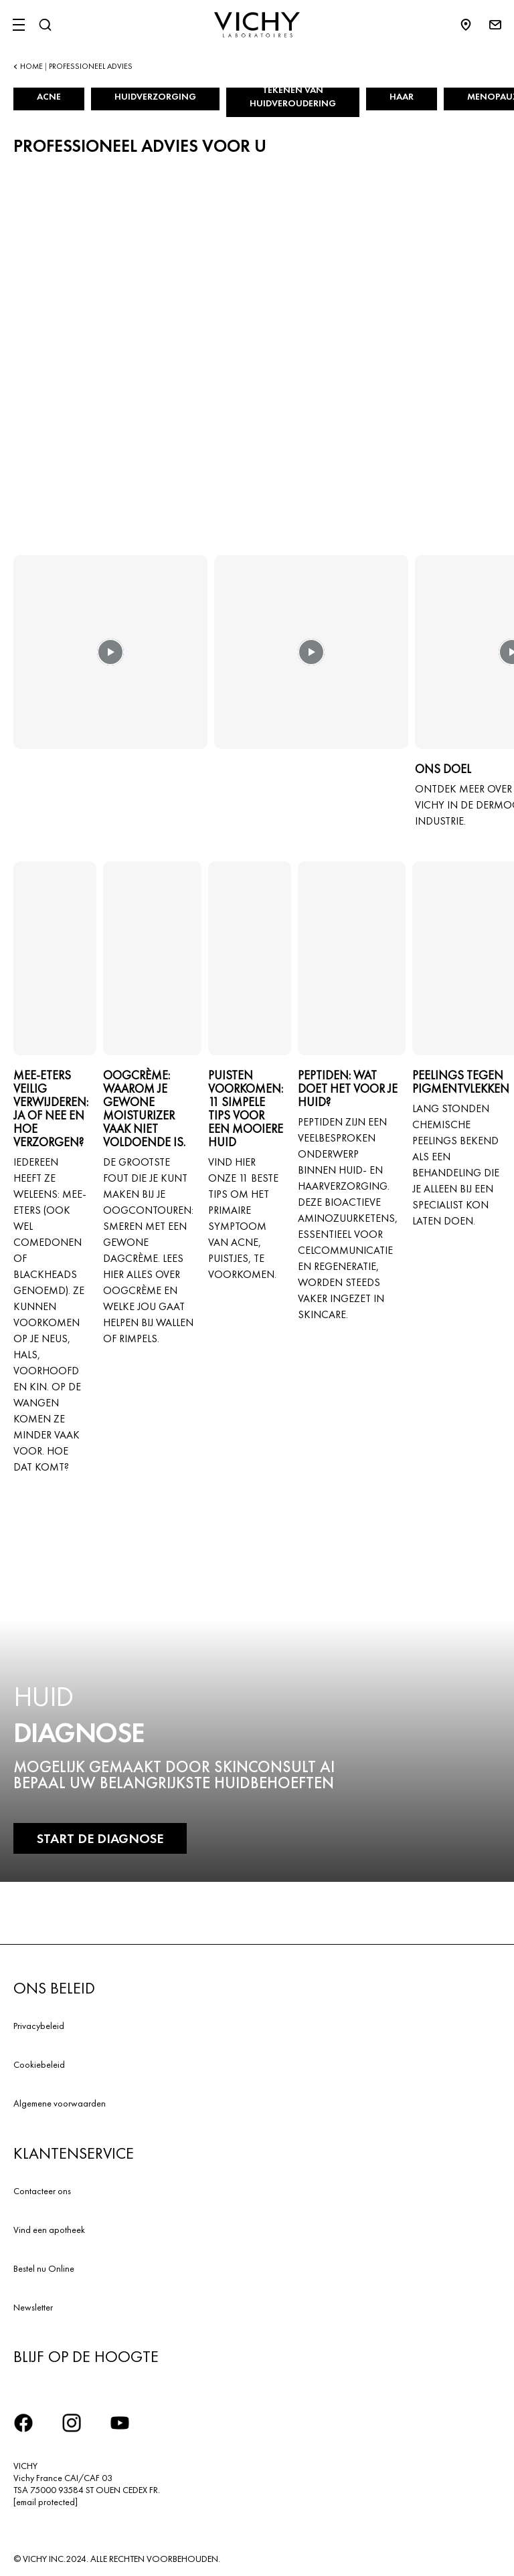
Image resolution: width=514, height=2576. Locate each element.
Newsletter (33, 2307)
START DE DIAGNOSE (100, 1838)
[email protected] (45, 2502)
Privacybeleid (38, 2026)
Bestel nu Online (43, 2268)
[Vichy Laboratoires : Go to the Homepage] (257, 24)
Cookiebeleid (39, 2064)
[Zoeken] (45, 25)
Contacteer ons (42, 2191)
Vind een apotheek (49, 2230)
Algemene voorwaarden (59, 2103)
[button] (110, 661)
